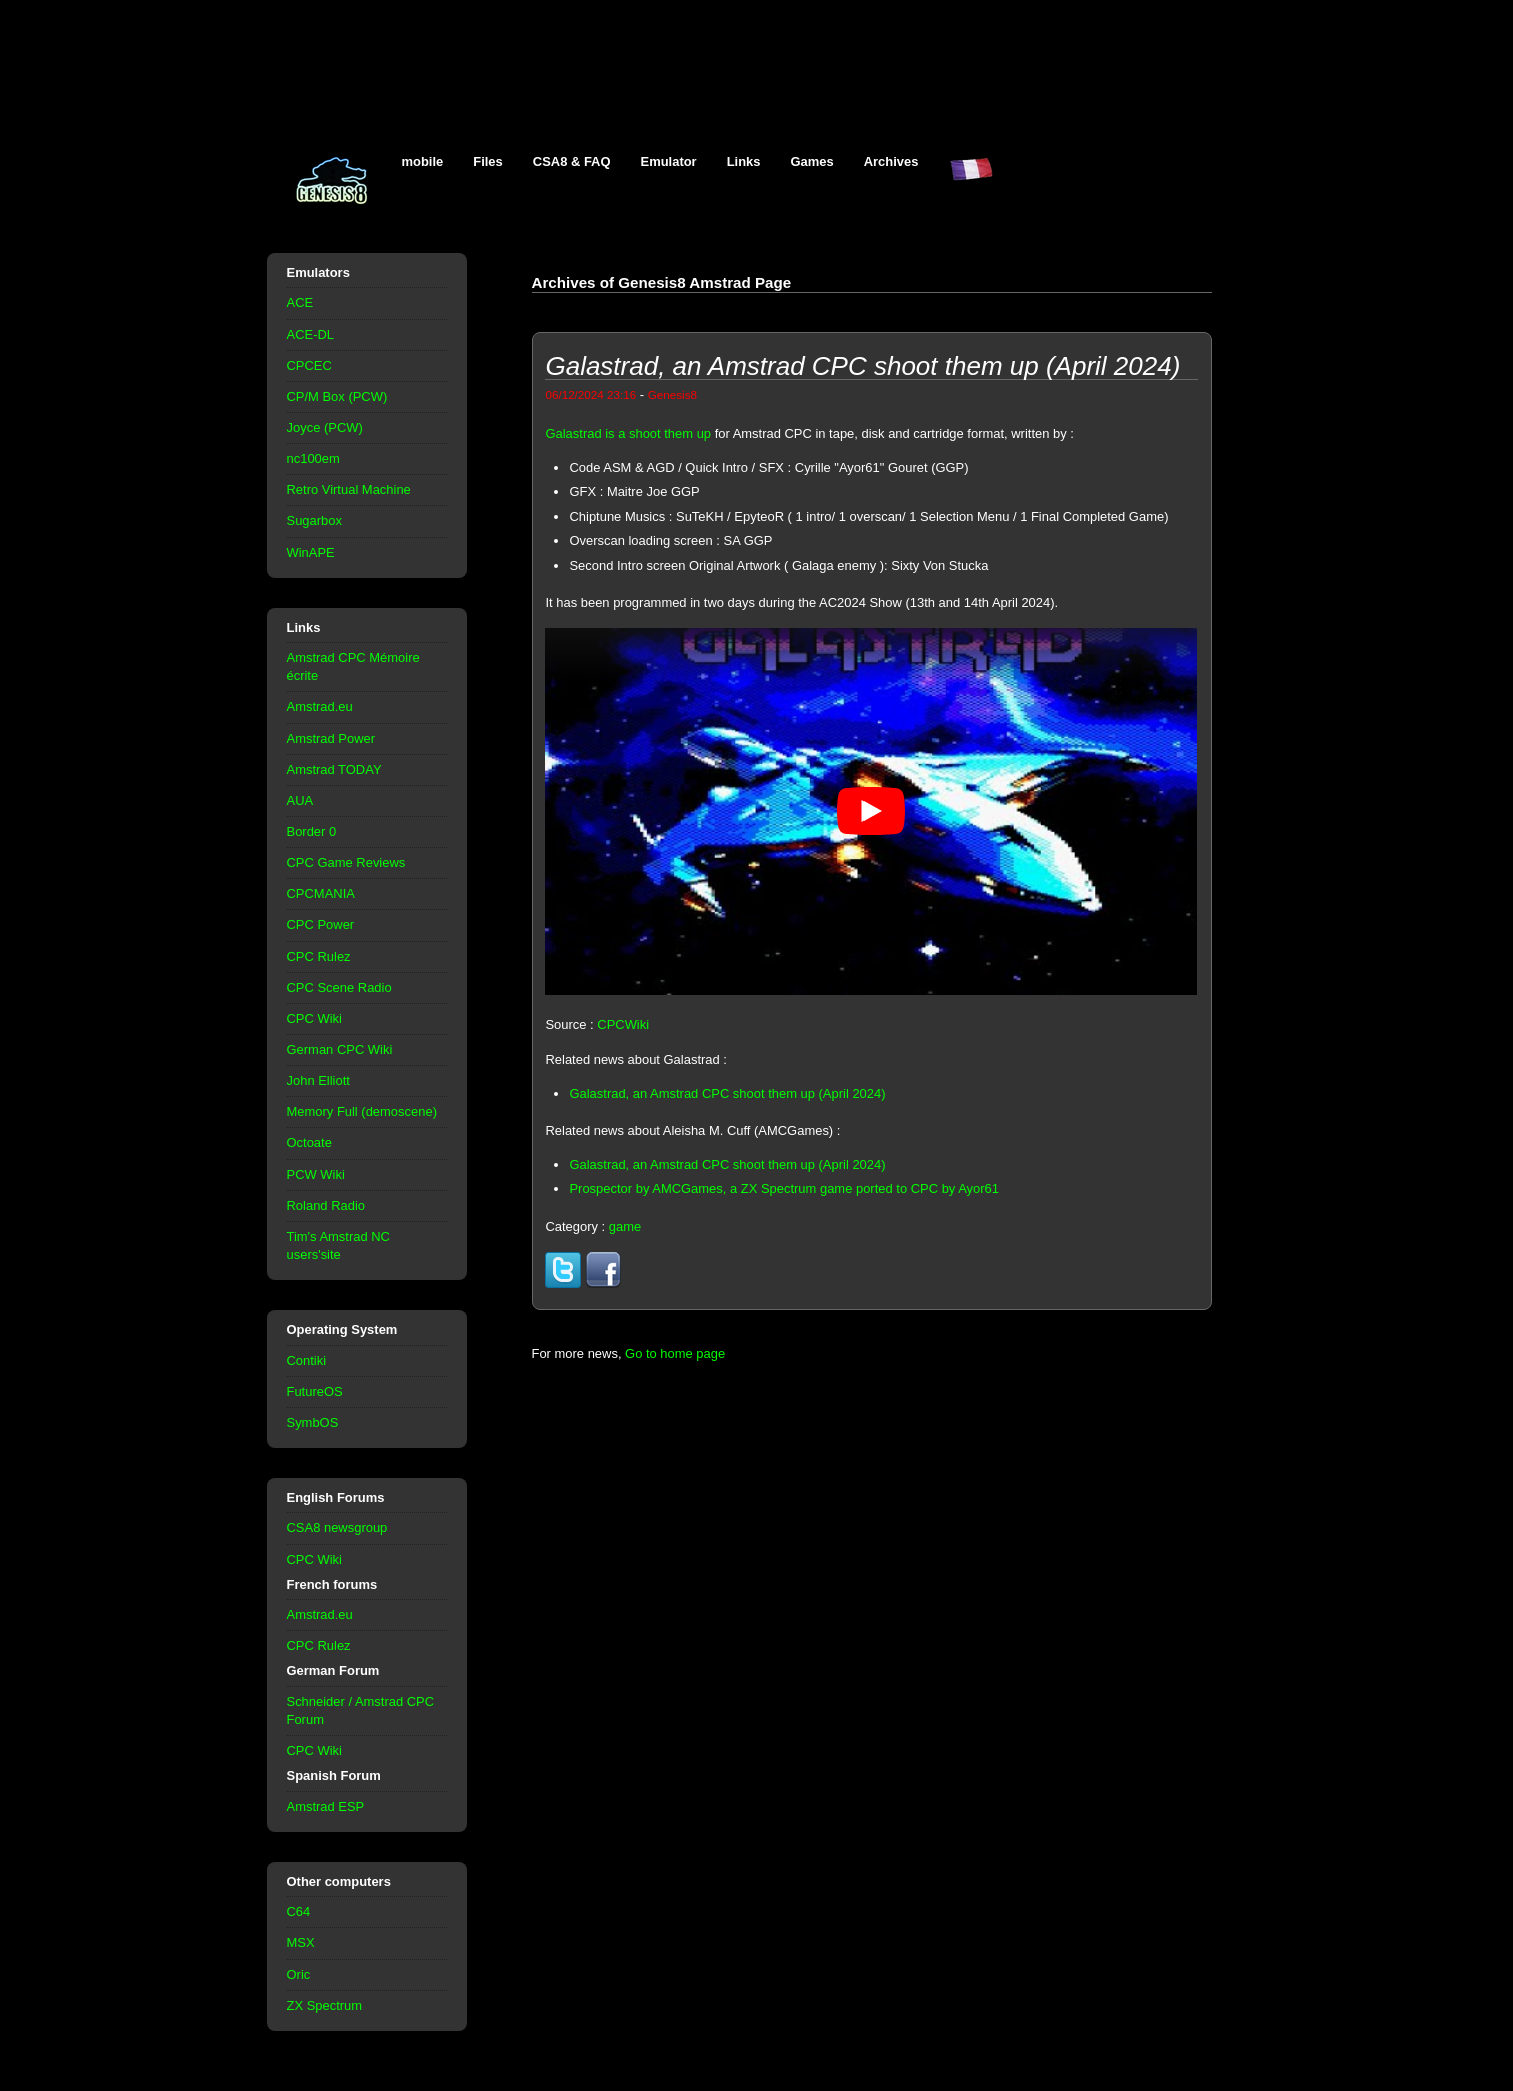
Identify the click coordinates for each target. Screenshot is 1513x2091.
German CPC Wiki (340, 1049)
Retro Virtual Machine (349, 489)
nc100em (313, 458)
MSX (301, 1942)
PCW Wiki (316, 1174)
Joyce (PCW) (325, 427)
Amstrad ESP (326, 1806)
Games (812, 161)
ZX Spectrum (325, 2005)
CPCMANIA (321, 893)
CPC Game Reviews (346, 862)
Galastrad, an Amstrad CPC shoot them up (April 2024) (727, 1093)
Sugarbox (314, 520)
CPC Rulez (319, 956)
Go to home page (675, 1353)
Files (488, 161)
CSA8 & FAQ (572, 161)
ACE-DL (311, 334)
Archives (891, 161)
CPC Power (321, 924)
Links (744, 161)
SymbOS (313, 1422)
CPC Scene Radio (339, 987)
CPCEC (309, 365)
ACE (300, 302)
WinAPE (311, 552)
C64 (299, 1911)
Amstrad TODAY (334, 769)
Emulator (669, 161)
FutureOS (315, 1391)
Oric (299, 1974)
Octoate (309, 1142)
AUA (300, 800)
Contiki (307, 1360)
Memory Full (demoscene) (362, 1111)
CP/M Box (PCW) (337, 396)
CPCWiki (623, 1024)
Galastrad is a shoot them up (628, 433)
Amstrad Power (331, 738)
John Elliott (318, 1080)
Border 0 (312, 831)
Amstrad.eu (320, 706)
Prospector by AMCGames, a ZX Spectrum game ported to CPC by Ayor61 (784, 1188)
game (625, 1226)
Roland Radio (326, 1205)
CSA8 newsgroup (337, 1527)
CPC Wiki (314, 1018)
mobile (423, 161)
